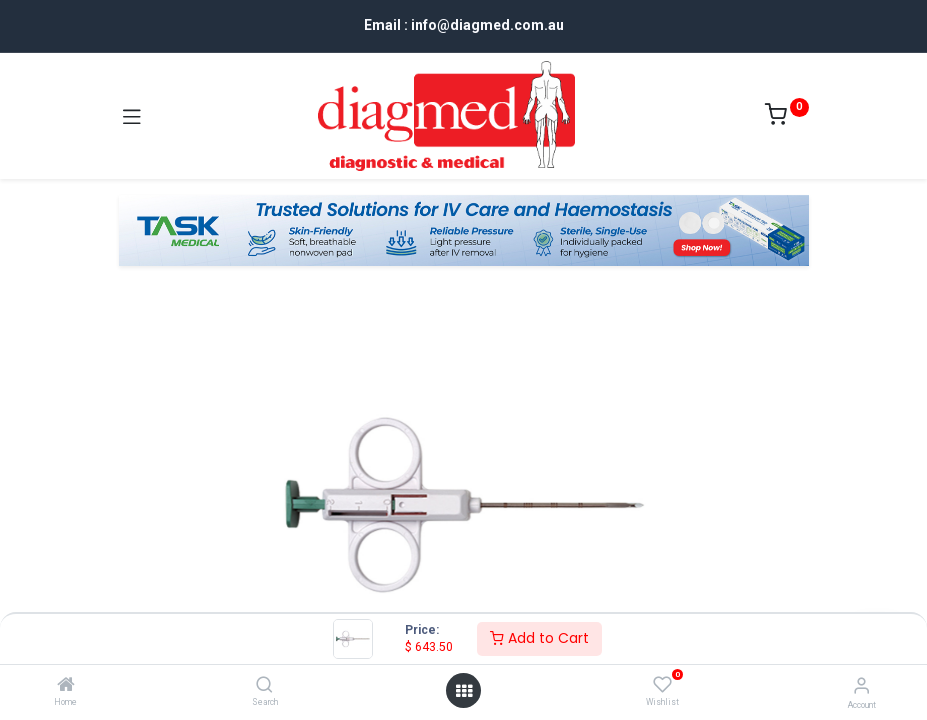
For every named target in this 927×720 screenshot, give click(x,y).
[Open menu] (464, 691)
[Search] (264, 686)
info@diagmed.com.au (487, 25)
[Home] (66, 686)
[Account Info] (861, 685)
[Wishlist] (662, 685)
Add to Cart (539, 638)
